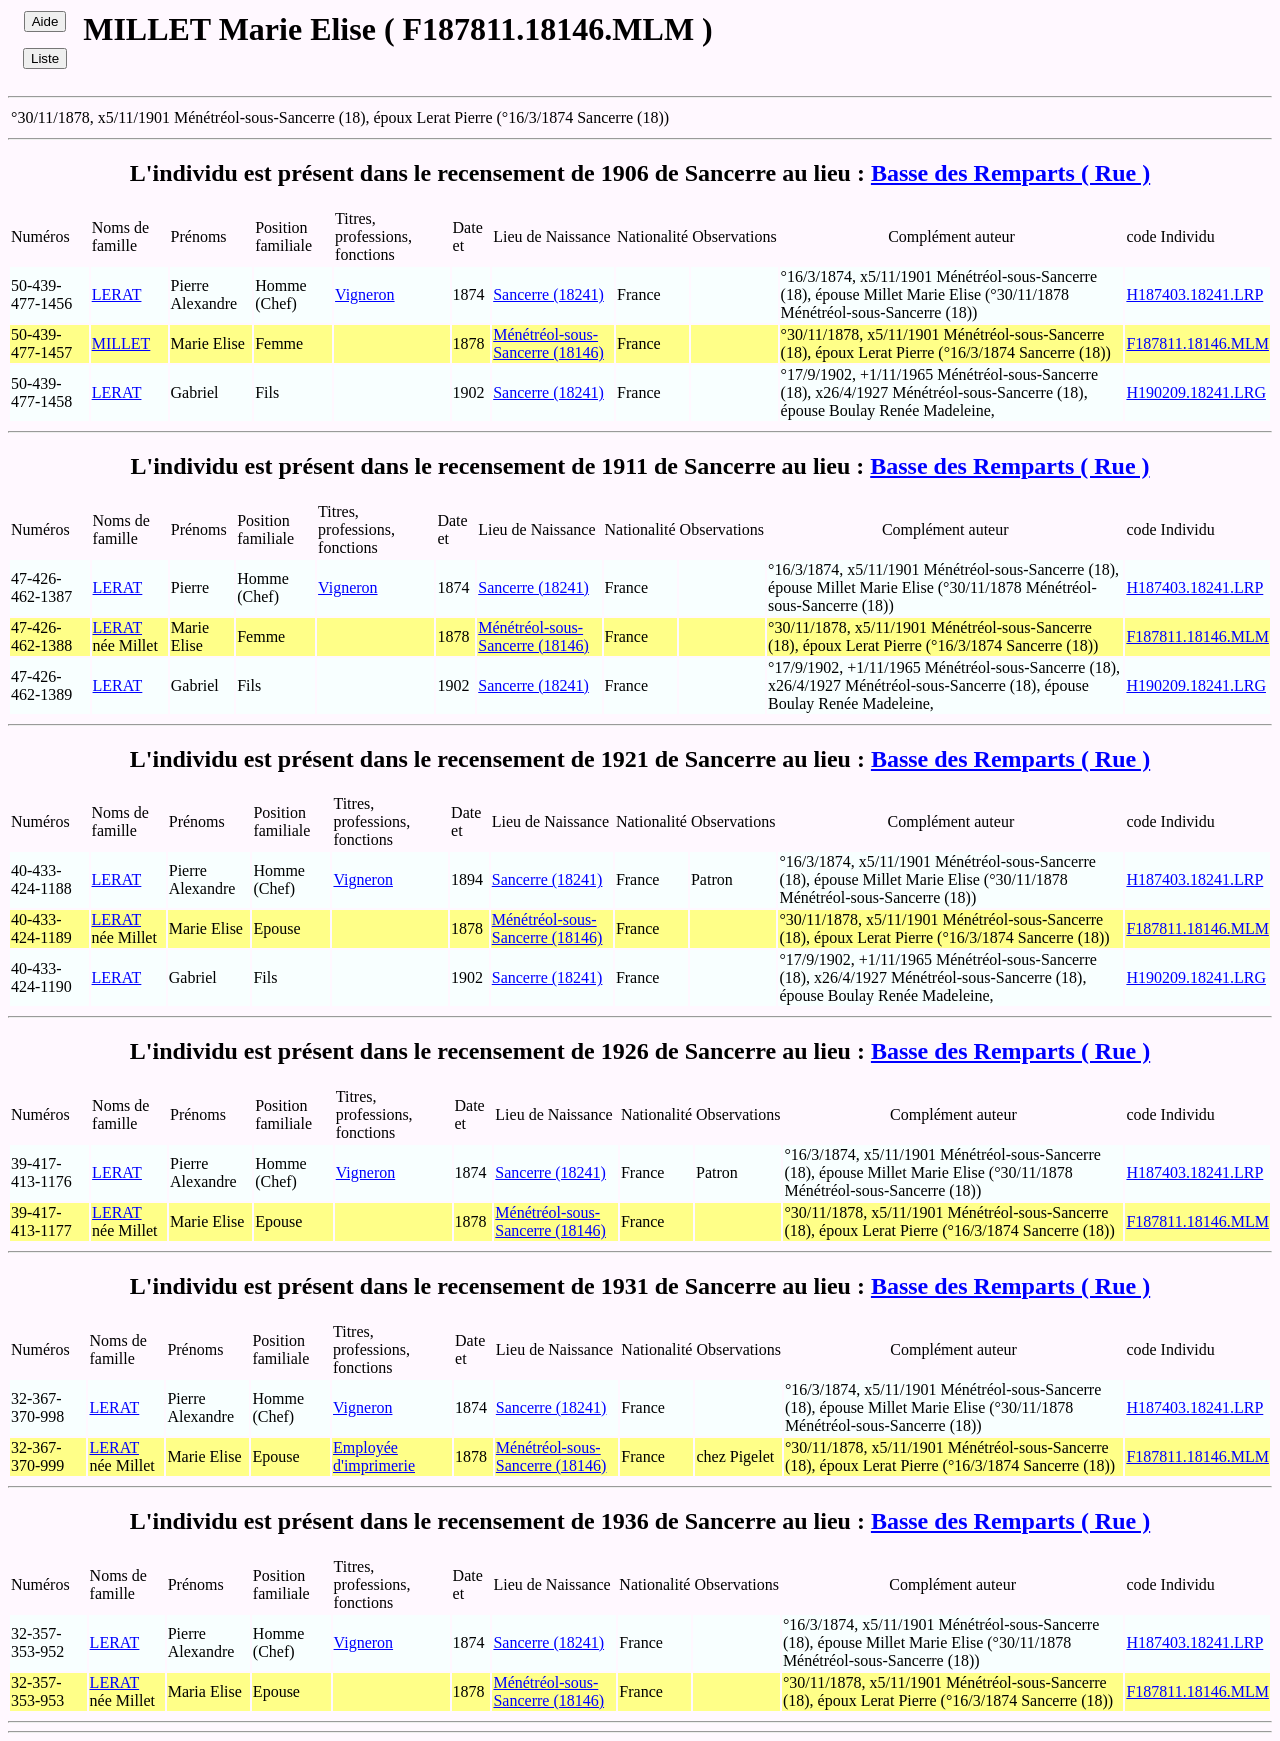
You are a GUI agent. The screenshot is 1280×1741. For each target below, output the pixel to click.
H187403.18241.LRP (1194, 294)
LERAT (117, 294)
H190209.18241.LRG (1196, 392)
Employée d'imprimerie (374, 1456)
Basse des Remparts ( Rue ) (1010, 173)
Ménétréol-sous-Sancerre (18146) (548, 343)
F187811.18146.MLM (1197, 343)
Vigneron (364, 294)
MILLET (121, 343)
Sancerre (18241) (548, 294)
